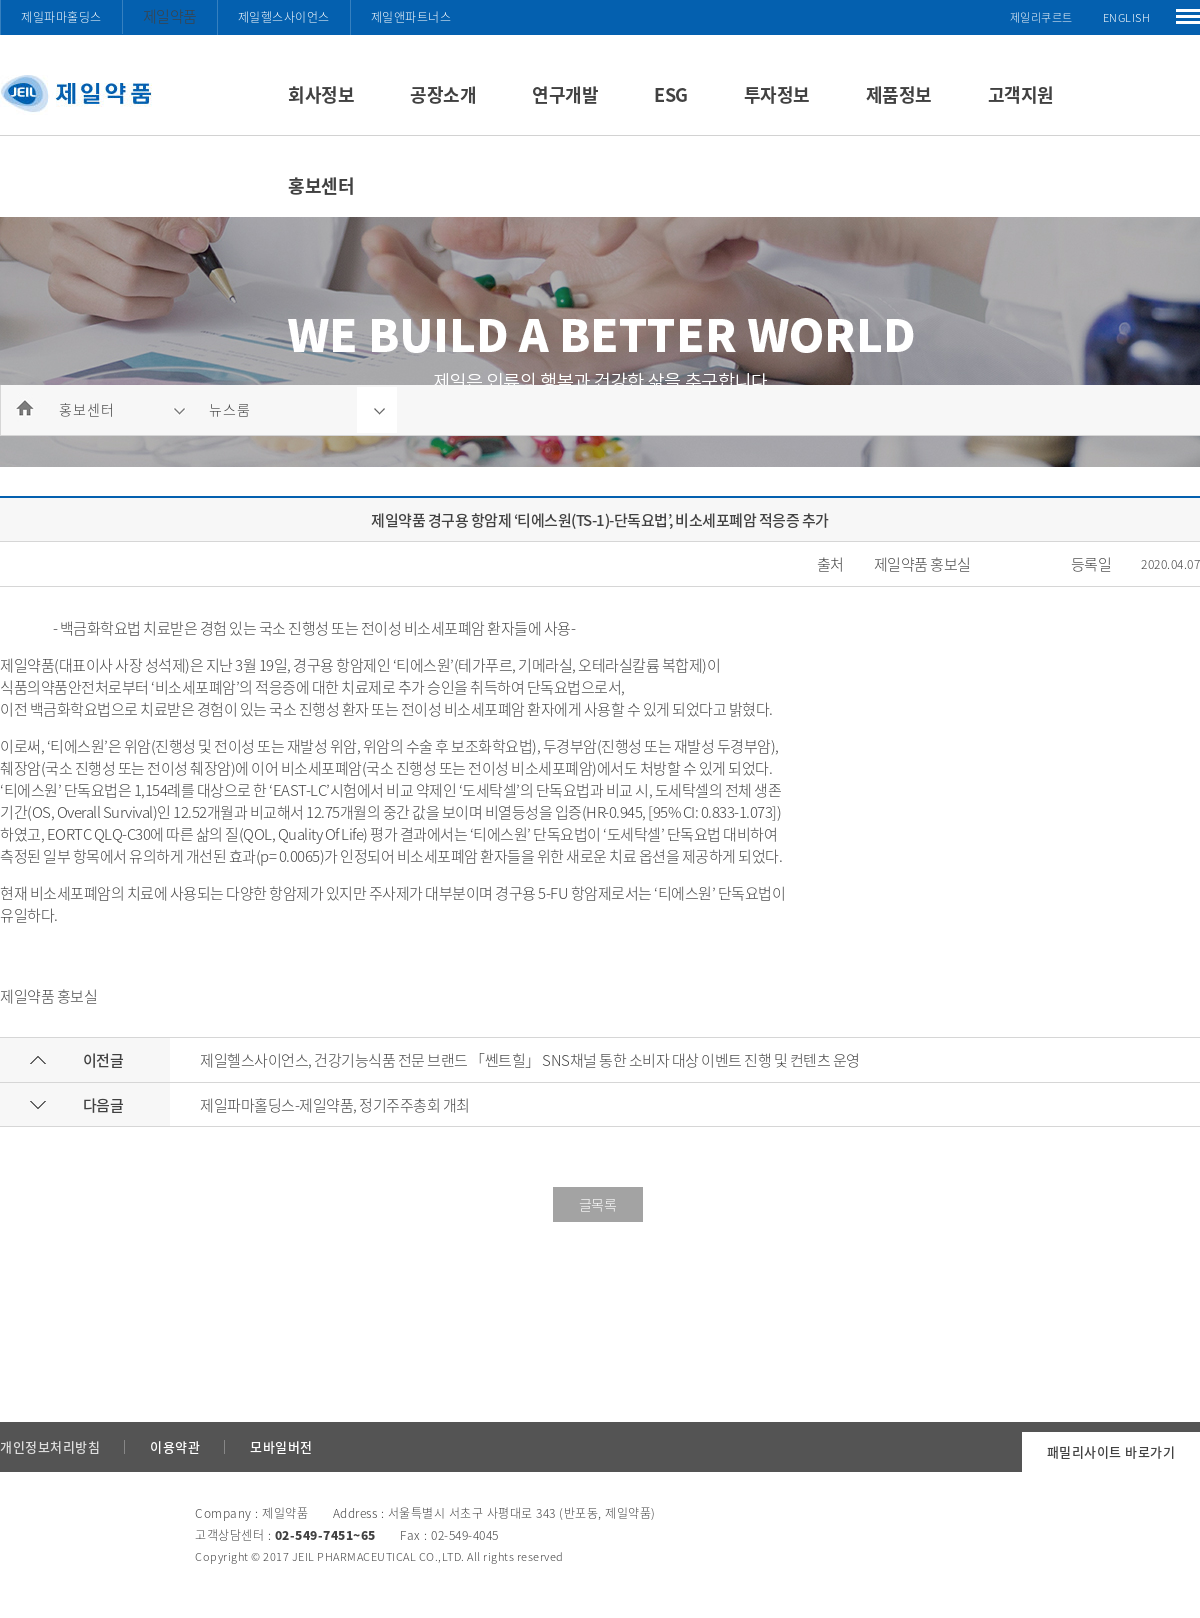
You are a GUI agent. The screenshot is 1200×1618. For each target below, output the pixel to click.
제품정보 (899, 94)
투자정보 (777, 94)
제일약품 (170, 16)
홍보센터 (321, 185)
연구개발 (565, 94)
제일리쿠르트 (1041, 17)
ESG (671, 94)
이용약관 (175, 1446)
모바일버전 (281, 1446)
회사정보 (321, 94)
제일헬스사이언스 (284, 17)
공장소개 (443, 94)
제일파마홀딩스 (61, 17)
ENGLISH (1127, 17)
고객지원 (1021, 94)
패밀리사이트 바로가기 (1111, 1451)
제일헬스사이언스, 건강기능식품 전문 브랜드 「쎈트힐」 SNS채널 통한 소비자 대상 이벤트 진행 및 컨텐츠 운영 (530, 1060)
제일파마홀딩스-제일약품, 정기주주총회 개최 (335, 1105)
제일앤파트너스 (411, 17)
